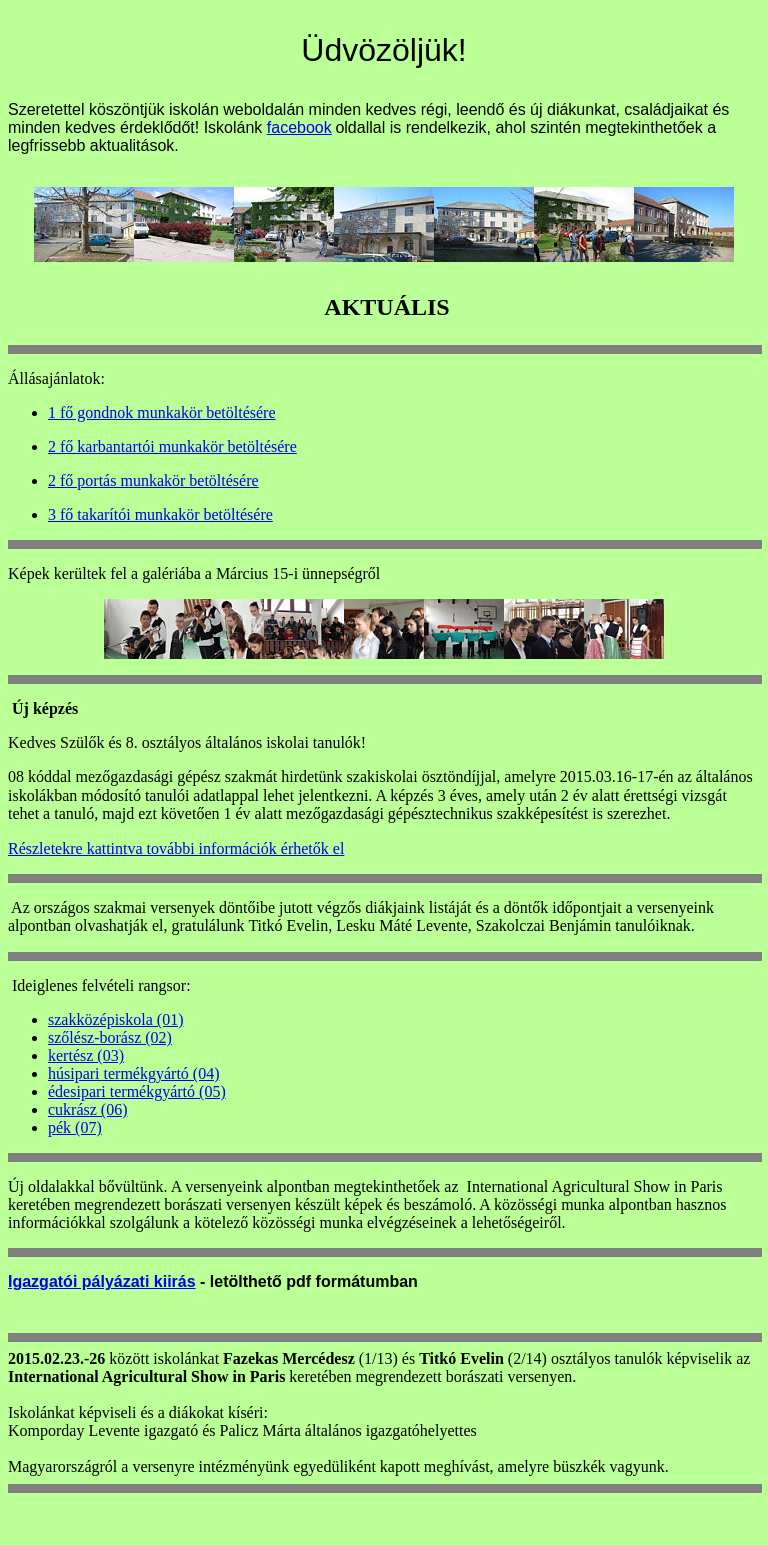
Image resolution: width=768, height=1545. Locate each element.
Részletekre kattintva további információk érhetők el (176, 848)
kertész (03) (86, 1055)
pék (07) (75, 1127)
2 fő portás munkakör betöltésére (153, 480)
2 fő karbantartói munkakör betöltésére (172, 446)
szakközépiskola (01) (116, 1019)
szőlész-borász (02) (110, 1037)
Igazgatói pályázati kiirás (102, 1281)
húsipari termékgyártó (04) (134, 1073)
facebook (299, 127)
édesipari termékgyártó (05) (137, 1091)
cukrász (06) (88, 1109)
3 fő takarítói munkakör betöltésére (160, 514)
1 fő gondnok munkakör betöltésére (162, 412)
